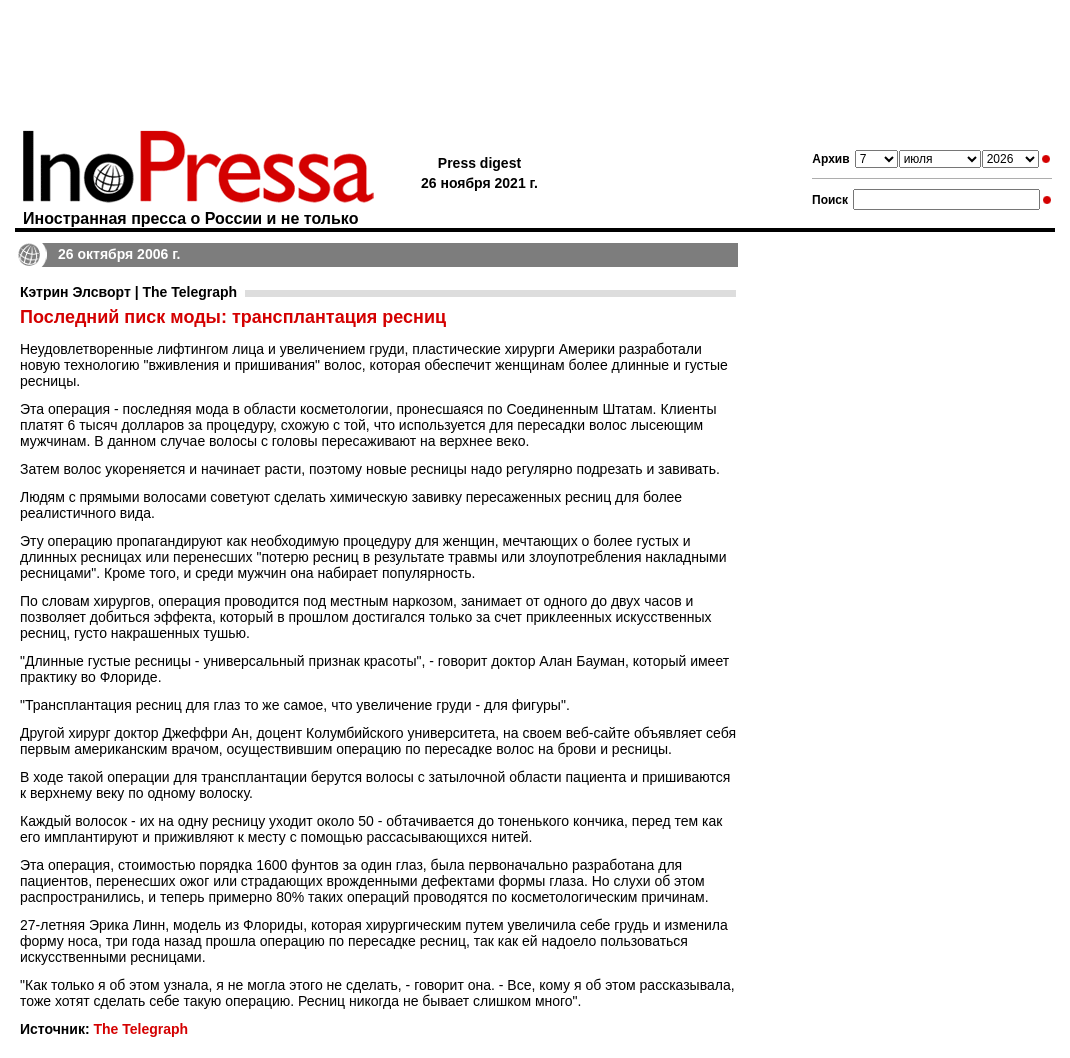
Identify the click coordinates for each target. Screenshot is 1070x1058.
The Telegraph (140, 1029)
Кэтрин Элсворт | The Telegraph (128, 292)
